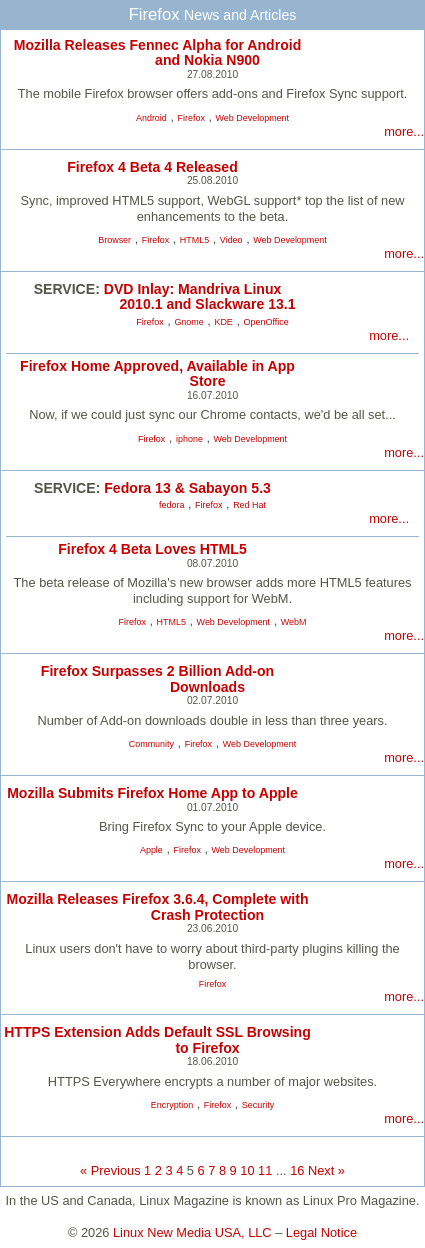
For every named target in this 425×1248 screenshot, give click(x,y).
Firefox (191, 118)
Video (231, 240)
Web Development (253, 118)
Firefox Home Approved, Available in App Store (157, 373)
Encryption (172, 1105)
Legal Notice (321, 1232)
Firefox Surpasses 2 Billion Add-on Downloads (157, 678)
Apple (151, 850)
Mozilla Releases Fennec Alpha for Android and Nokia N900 (158, 52)
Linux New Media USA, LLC (192, 1232)
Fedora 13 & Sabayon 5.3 (187, 488)
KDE (223, 322)
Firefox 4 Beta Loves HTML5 (152, 549)
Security (258, 1105)
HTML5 (194, 240)
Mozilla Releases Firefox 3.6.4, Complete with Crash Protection (158, 906)
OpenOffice (266, 322)
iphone (189, 439)
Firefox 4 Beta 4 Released (152, 167)
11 (265, 1170)
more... (404, 131)
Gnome (188, 322)
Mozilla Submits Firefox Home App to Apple (152, 793)
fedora (171, 505)
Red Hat (249, 505)
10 (247, 1170)
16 (297, 1170)
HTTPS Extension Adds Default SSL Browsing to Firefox (157, 1039)
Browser (114, 240)
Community (151, 744)
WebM (294, 622)
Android (151, 118)
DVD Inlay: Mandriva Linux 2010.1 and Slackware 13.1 (200, 296)
